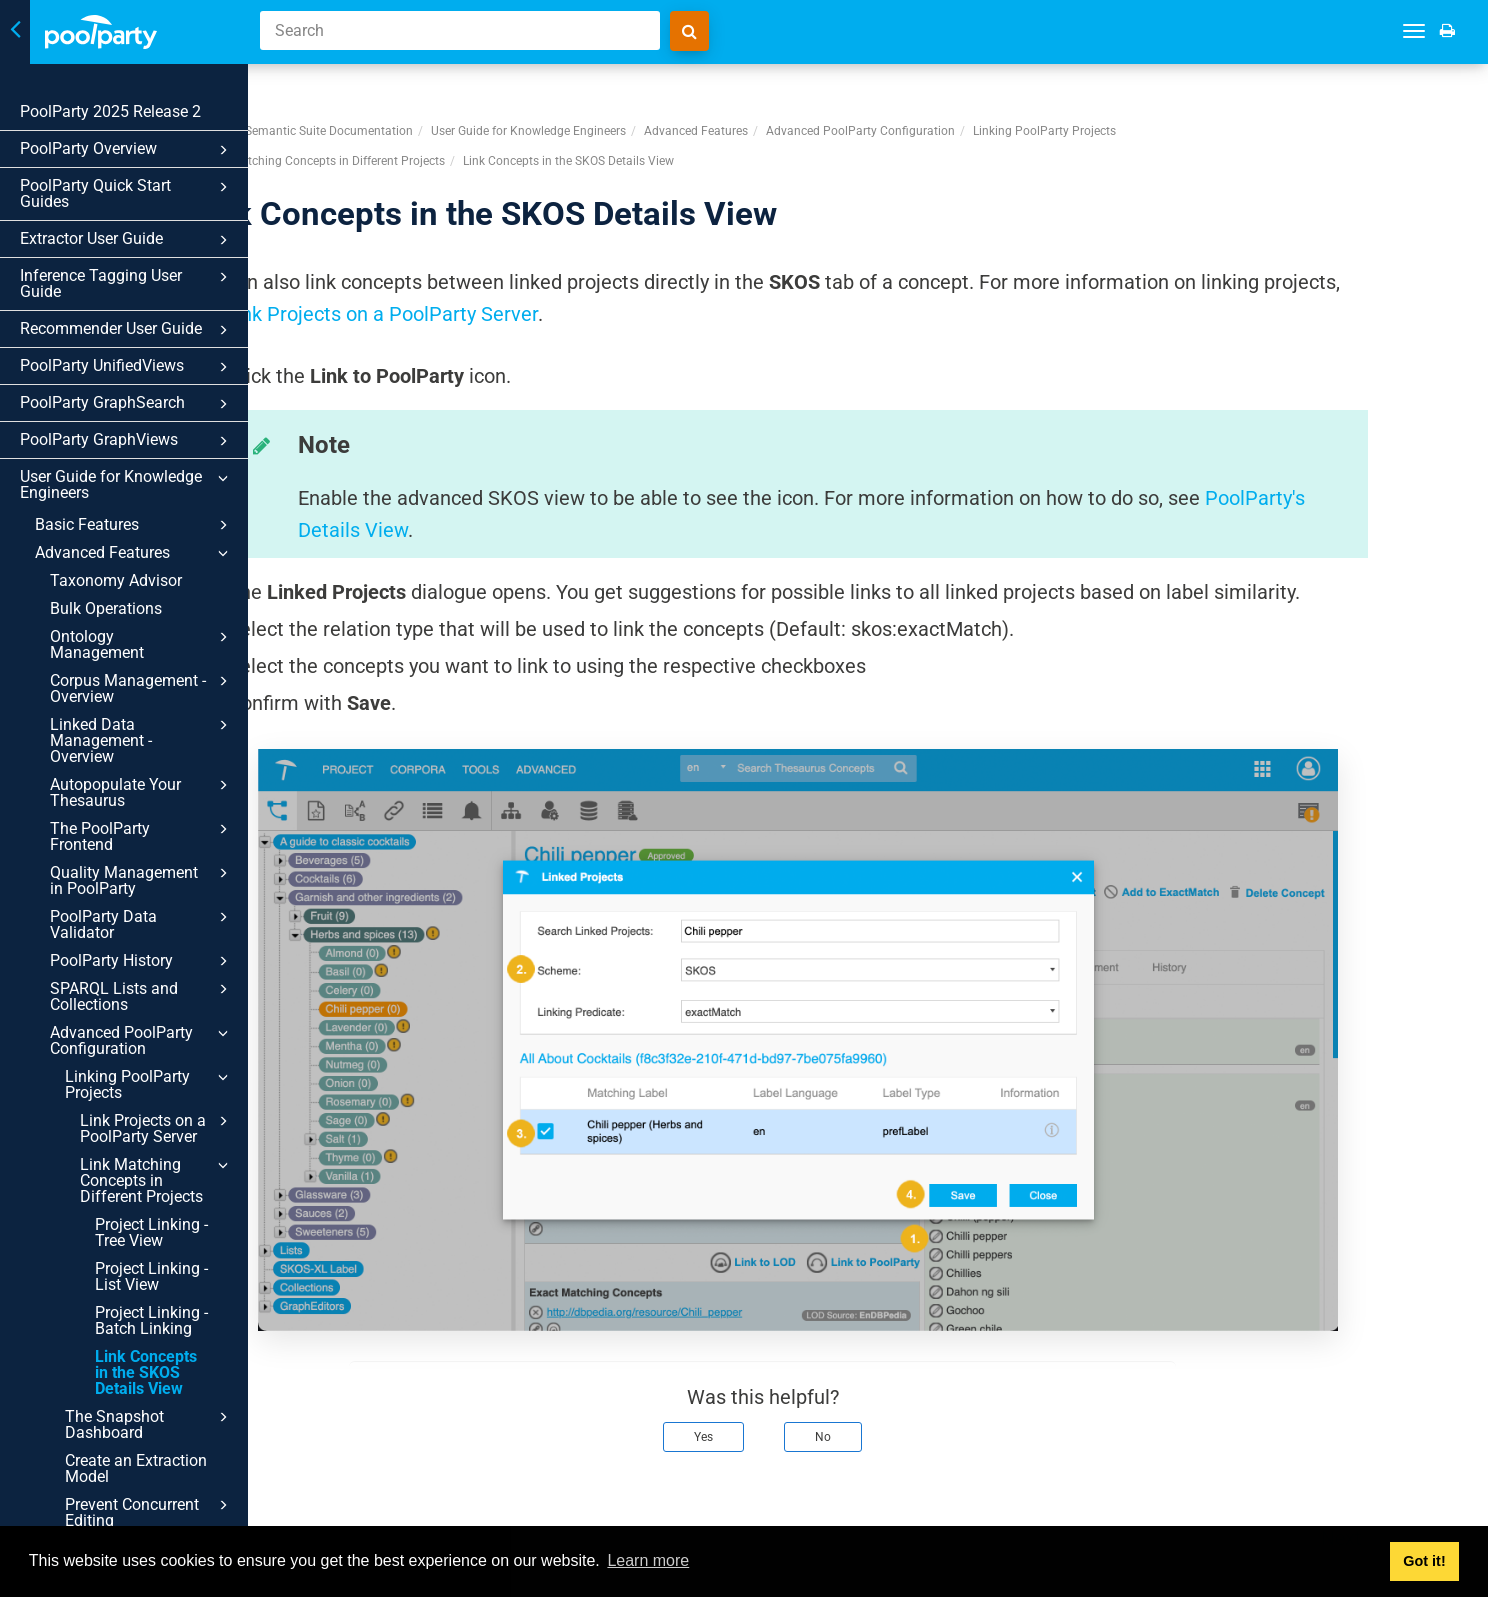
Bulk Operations (106, 608)
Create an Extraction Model (136, 1468)
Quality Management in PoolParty (142, 880)
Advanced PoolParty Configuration (142, 1040)
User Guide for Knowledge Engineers (127, 484)
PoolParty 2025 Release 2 (110, 111)
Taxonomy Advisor (116, 580)
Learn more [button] (648, 1560)
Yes (808, 1404)
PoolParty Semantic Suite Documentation (405, 99)
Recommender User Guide (127, 330)
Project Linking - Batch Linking (151, 1320)
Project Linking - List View (151, 1276)
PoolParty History (142, 961)
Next (1446, 1505)
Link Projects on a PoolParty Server (157, 1128)
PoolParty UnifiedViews (127, 367)
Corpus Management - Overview (142, 688)
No (928, 1404)
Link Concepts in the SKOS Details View (146, 1372)
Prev (319, 1505)
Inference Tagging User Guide (127, 283)
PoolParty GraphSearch (127, 404)
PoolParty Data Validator (142, 924)
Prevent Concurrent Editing (149, 1512)
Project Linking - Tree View (151, 1232)
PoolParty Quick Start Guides (127, 193)
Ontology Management (142, 644)
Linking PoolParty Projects (149, 1084)
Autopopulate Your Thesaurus (142, 792)
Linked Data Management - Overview (142, 740)
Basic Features (134, 525)
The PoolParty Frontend (142, 836)
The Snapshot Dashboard (149, 1424)
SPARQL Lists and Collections (142, 996)
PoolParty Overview (127, 150)
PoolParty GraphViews (127, 441)
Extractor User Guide (127, 240)
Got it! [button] (1424, 1561)
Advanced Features (134, 553)
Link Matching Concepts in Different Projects (157, 1180)
